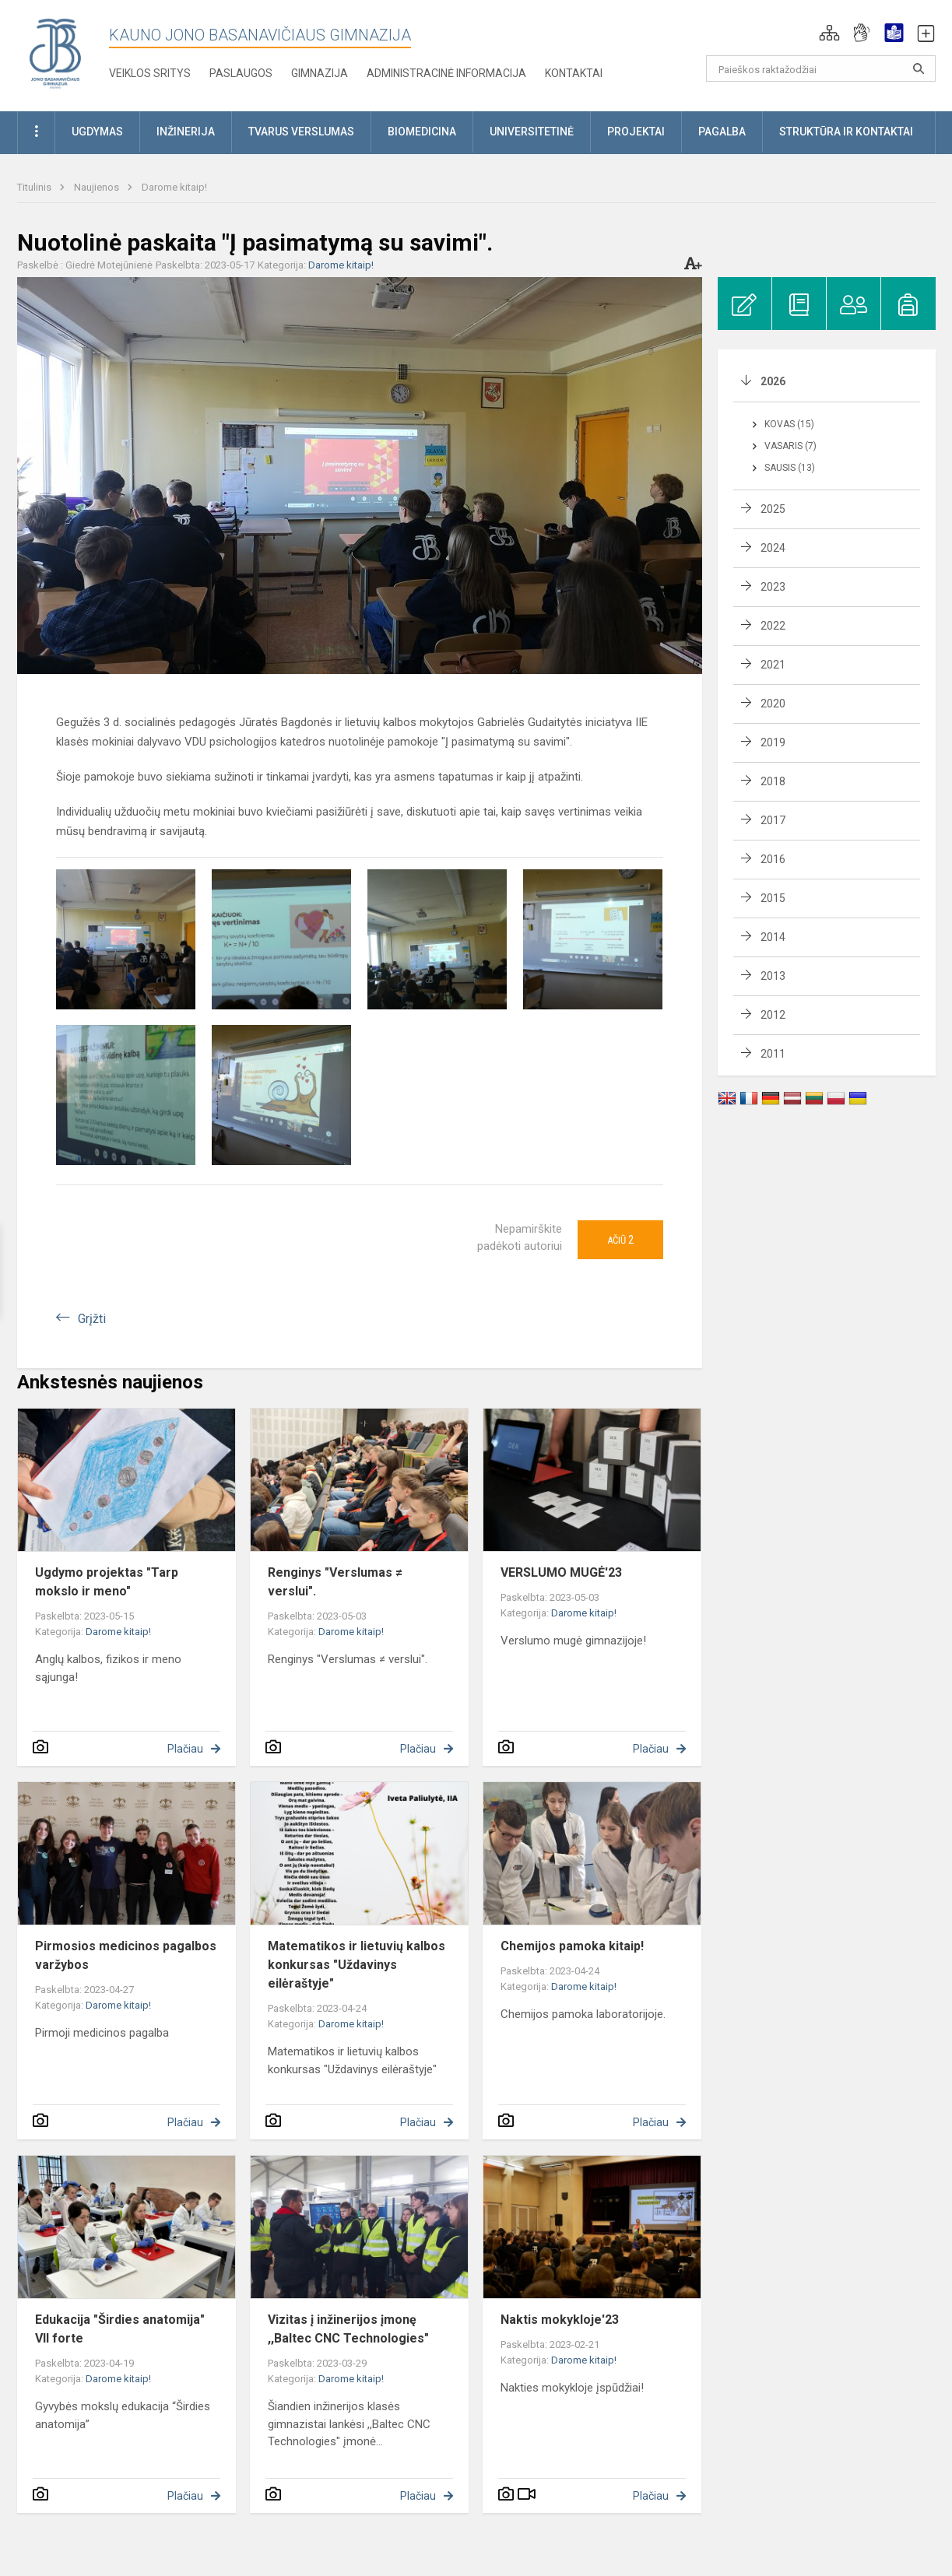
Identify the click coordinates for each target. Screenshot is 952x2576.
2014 (773, 937)
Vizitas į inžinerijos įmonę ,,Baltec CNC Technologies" (348, 2329)
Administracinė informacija (446, 73)
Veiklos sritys (150, 73)
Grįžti (92, 1318)
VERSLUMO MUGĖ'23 (561, 1572)
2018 (773, 781)
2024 (773, 548)
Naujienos (97, 187)
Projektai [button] (636, 131)
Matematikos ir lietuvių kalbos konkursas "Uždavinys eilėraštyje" (356, 1965)
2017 (773, 820)
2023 (773, 587)
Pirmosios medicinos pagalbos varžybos (125, 1955)
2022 (773, 625)
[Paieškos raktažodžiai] (821, 68)
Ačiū (620, 1239)
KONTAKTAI (573, 73)
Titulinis (35, 187)
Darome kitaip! (174, 187)
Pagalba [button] (722, 131)
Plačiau (185, 1748)
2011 (773, 1054)
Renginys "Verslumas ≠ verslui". (335, 1582)
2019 (773, 742)
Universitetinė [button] (532, 131)
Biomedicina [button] (422, 131)
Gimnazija (319, 73)
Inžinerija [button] (185, 131)
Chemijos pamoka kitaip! (572, 1946)
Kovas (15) (789, 424)
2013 (773, 976)
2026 (773, 381)
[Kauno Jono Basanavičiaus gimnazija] (55, 52)
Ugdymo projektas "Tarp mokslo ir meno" (106, 1582)
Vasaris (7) (790, 445)
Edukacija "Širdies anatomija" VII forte (120, 2329)
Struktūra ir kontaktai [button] (846, 131)
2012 (773, 1015)
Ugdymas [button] (97, 131)
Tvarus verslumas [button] (301, 131)
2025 (773, 509)
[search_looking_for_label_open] (918, 68)
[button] (829, 32)
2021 (773, 664)
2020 (773, 703)
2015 (773, 898)
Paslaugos (240, 73)
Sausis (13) (789, 467)
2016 (773, 859)
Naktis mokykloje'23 (560, 2319)
